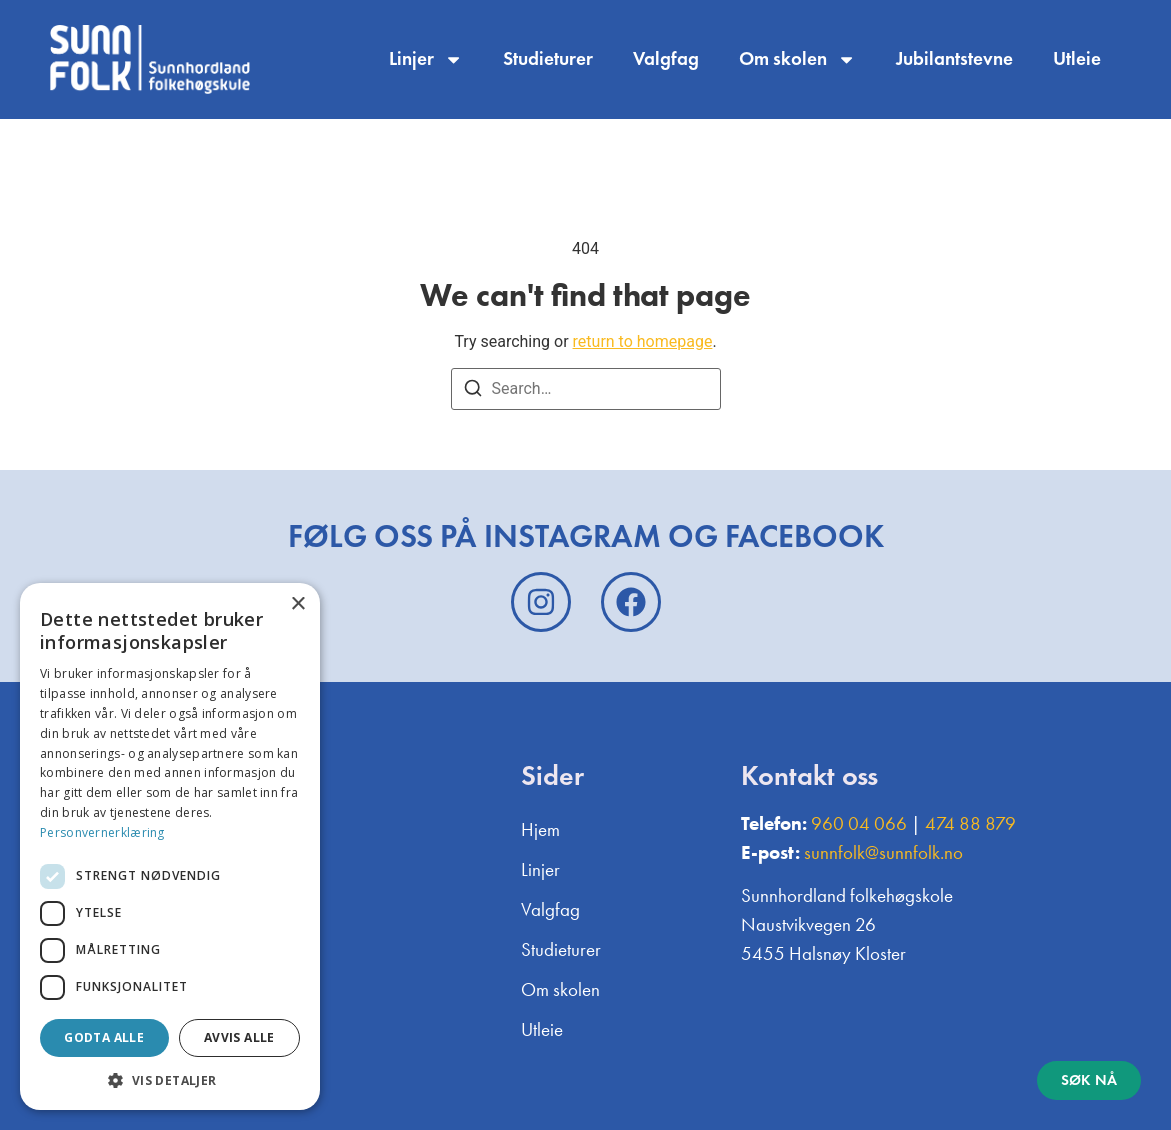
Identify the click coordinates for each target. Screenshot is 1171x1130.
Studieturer (548, 58)
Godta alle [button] (104, 1037)
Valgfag (666, 58)
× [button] (297, 604)
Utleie (1077, 58)
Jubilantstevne (954, 58)
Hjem (540, 829)
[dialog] (170, 846)
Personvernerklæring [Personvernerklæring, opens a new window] (102, 832)
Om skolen (797, 59)
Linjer (426, 59)
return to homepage (643, 341)
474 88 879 (970, 823)
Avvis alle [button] (239, 1037)
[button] (170, 1080)
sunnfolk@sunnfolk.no (883, 852)
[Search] (473, 391)
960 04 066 (859, 823)
